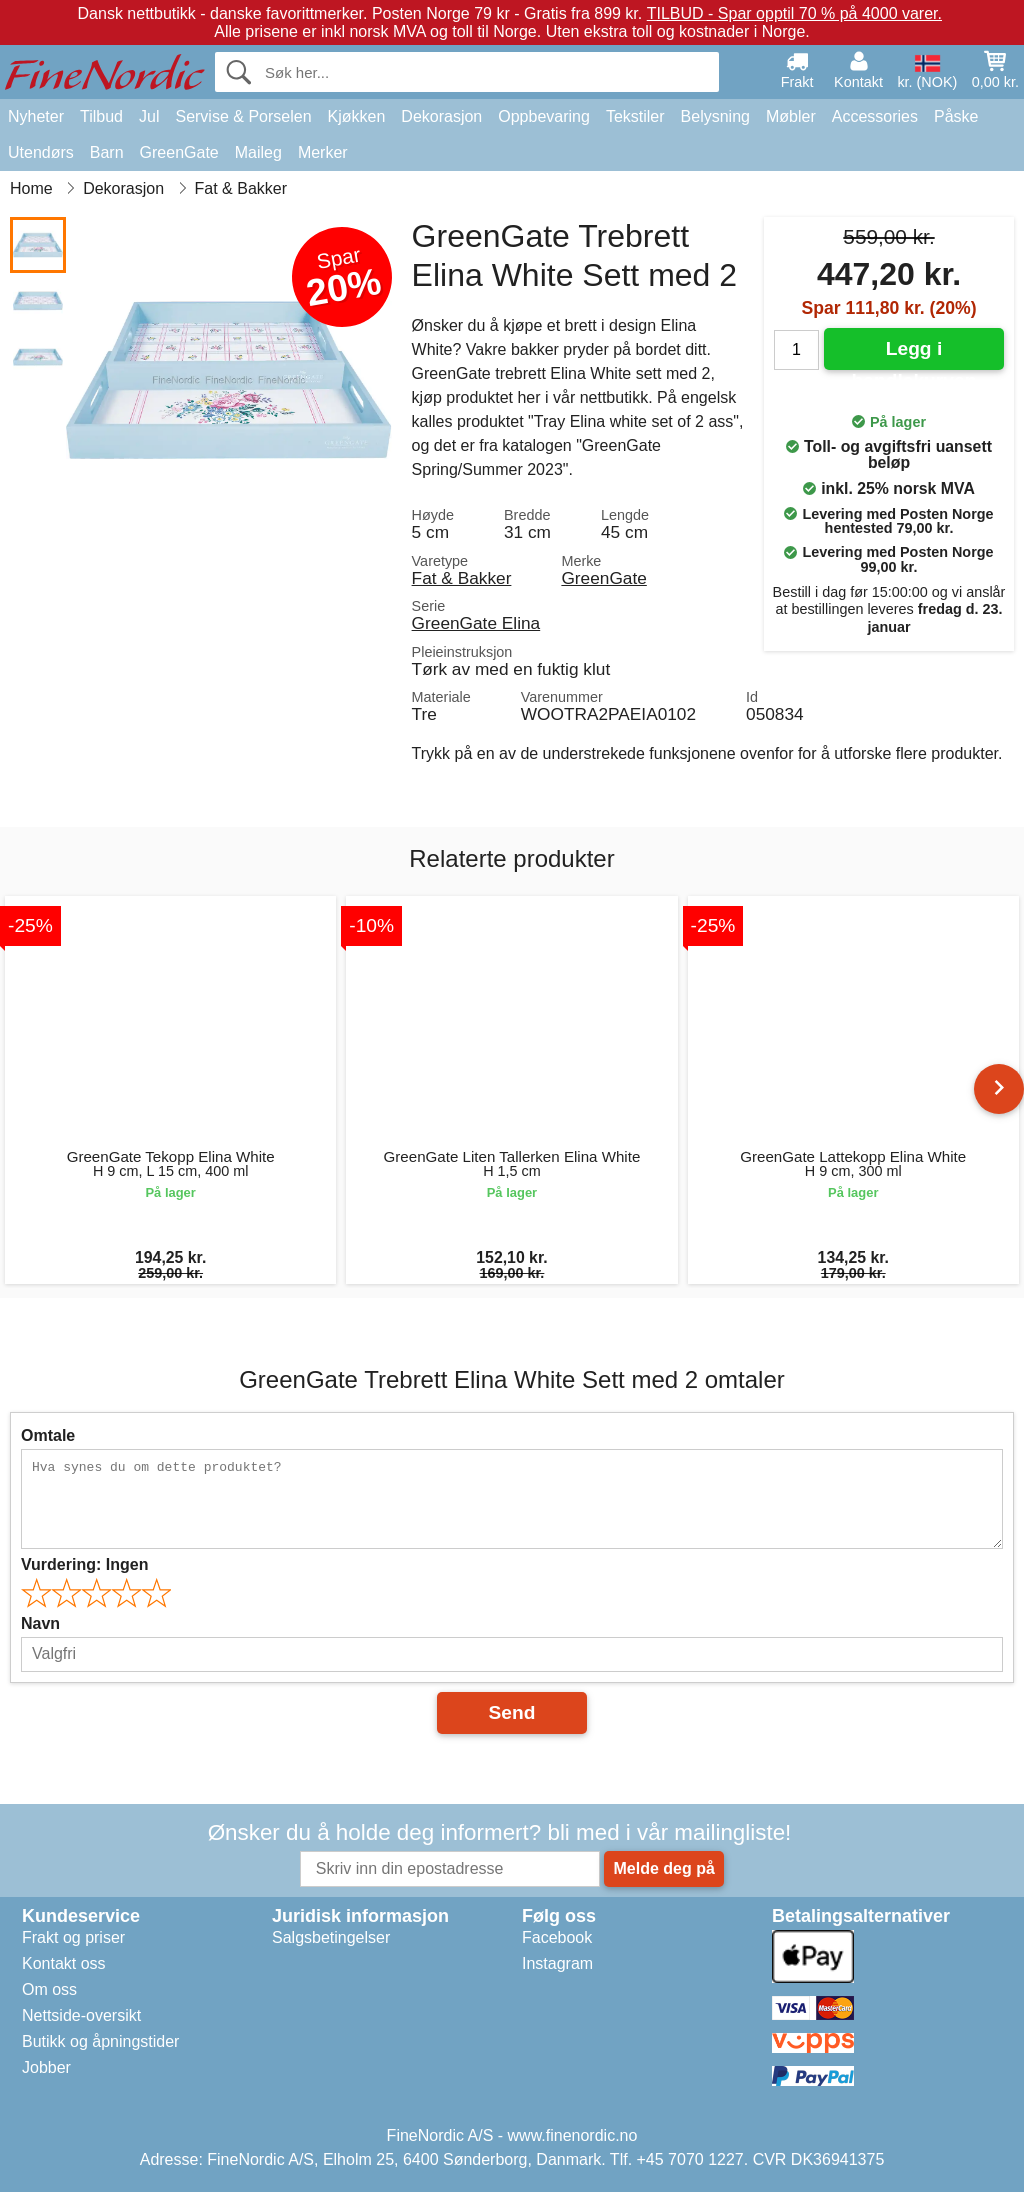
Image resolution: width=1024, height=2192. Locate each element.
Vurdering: (84, 1564)
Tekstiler (635, 116)
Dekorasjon (441, 116)
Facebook (557, 1937)
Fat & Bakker (462, 578)
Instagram (557, 1963)
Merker (323, 152)
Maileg (258, 152)
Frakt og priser (73, 1937)
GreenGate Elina (476, 623)
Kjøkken (357, 116)
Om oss (49, 1989)
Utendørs (41, 152)
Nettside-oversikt (81, 2015)
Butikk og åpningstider (100, 2041)
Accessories (875, 116)
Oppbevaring (544, 116)
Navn (40, 1623)
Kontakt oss (64, 1963)
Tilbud (101, 116)
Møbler (791, 116)
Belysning (715, 116)
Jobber (46, 2067)
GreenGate (179, 152)
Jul (149, 116)
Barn (107, 152)
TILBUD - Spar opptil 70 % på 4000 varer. (794, 13)
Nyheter (36, 116)
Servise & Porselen (243, 116)
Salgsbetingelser (331, 1937)
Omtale (48, 1435)
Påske (956, 116)
